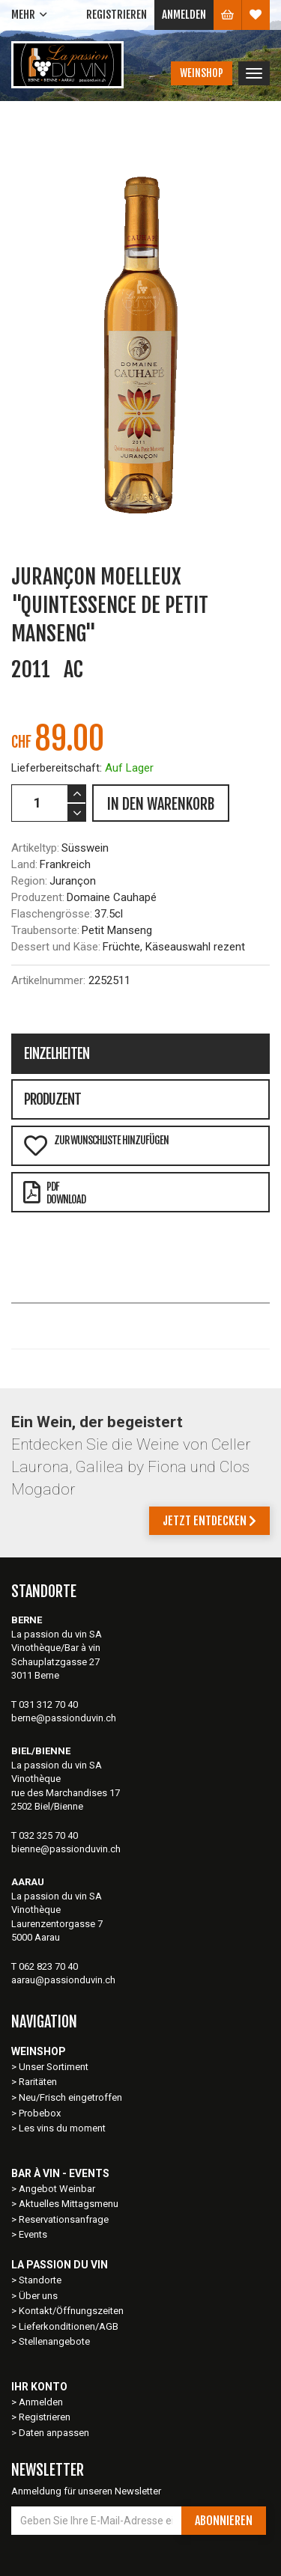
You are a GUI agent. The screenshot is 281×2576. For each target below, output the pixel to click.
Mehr (23, 14)
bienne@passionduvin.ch (66, 1849)
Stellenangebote (54, 2341)
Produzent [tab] (52, 1099)
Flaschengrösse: (51, 914)
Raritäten (38, 2081)
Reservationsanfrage (64, 2219)
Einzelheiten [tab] (56, 1054)
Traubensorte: (45, 930)
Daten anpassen (54, 2432)
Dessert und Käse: (55, 946)
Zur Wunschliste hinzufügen (96, 1145)
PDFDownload (54, 1193)
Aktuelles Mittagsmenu (68, 2203)
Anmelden (184, 14)
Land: (24, 864)
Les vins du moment (62, 2128)
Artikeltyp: (35, 848)
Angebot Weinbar (57, 2188)
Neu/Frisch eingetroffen (70, 2097)
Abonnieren (224, 2520)
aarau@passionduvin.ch (63, 1980)
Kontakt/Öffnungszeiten (71, 2310)
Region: (29, 881)
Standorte (40, 2280)
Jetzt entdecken (209, 1520)
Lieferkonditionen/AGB (68, 2326)
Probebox (40, 2113)
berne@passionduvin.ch (63, 1718)
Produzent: (37, 897)
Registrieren (116, 14)
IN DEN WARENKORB (160, 804)
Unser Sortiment (55, 2066)
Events (33, 2234)
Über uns (38, 2295)
